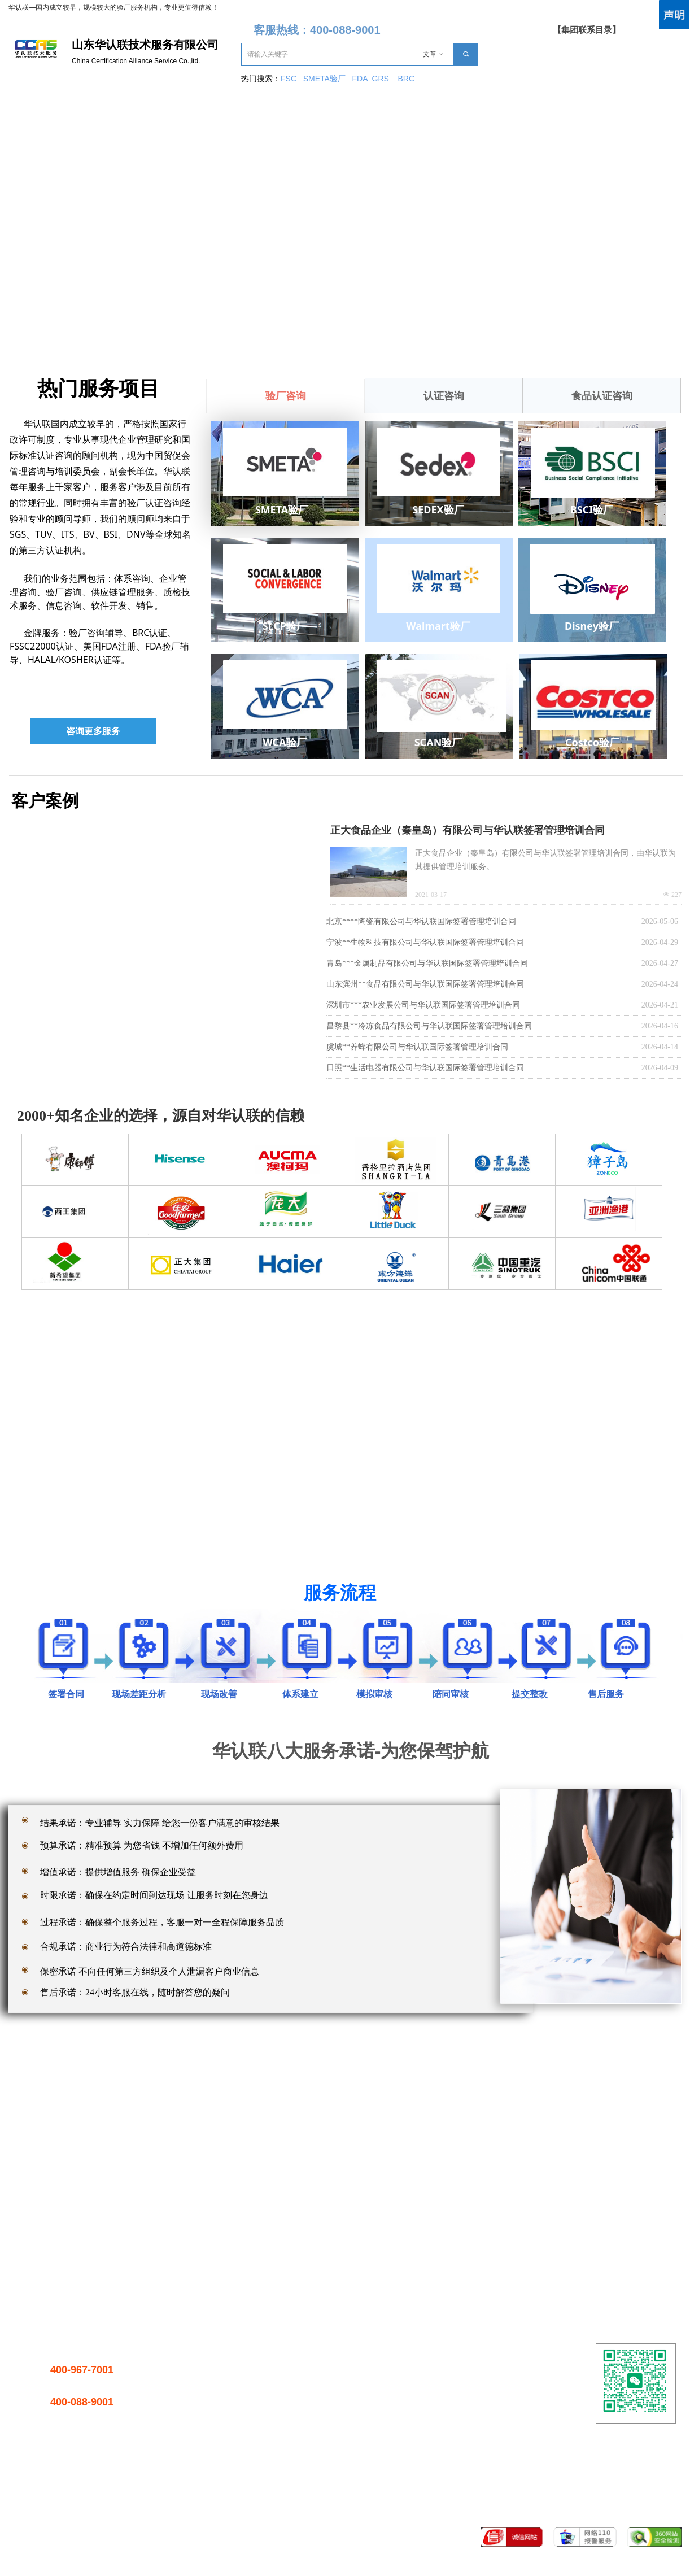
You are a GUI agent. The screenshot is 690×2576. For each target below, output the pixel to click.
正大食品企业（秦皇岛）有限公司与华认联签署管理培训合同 (467, 830)
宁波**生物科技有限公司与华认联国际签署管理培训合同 (425, 942)
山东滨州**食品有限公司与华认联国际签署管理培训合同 (425, 984)
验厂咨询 (285, 396)
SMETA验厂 (325, 78)
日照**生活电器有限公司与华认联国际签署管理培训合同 (425, 1067)
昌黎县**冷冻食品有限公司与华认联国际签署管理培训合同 (429, 1026)
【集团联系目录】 (587, 29)
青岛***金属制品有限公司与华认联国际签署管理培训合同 (427, 963)
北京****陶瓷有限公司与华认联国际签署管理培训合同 (421, 921)
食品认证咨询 (601, 396)
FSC (288, 78)
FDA (362, 78)
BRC (406, 78)
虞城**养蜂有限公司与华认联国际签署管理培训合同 (417, 1047)
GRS (380, 78)
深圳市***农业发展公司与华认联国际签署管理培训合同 (423, 1005)
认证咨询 (443, 396)
